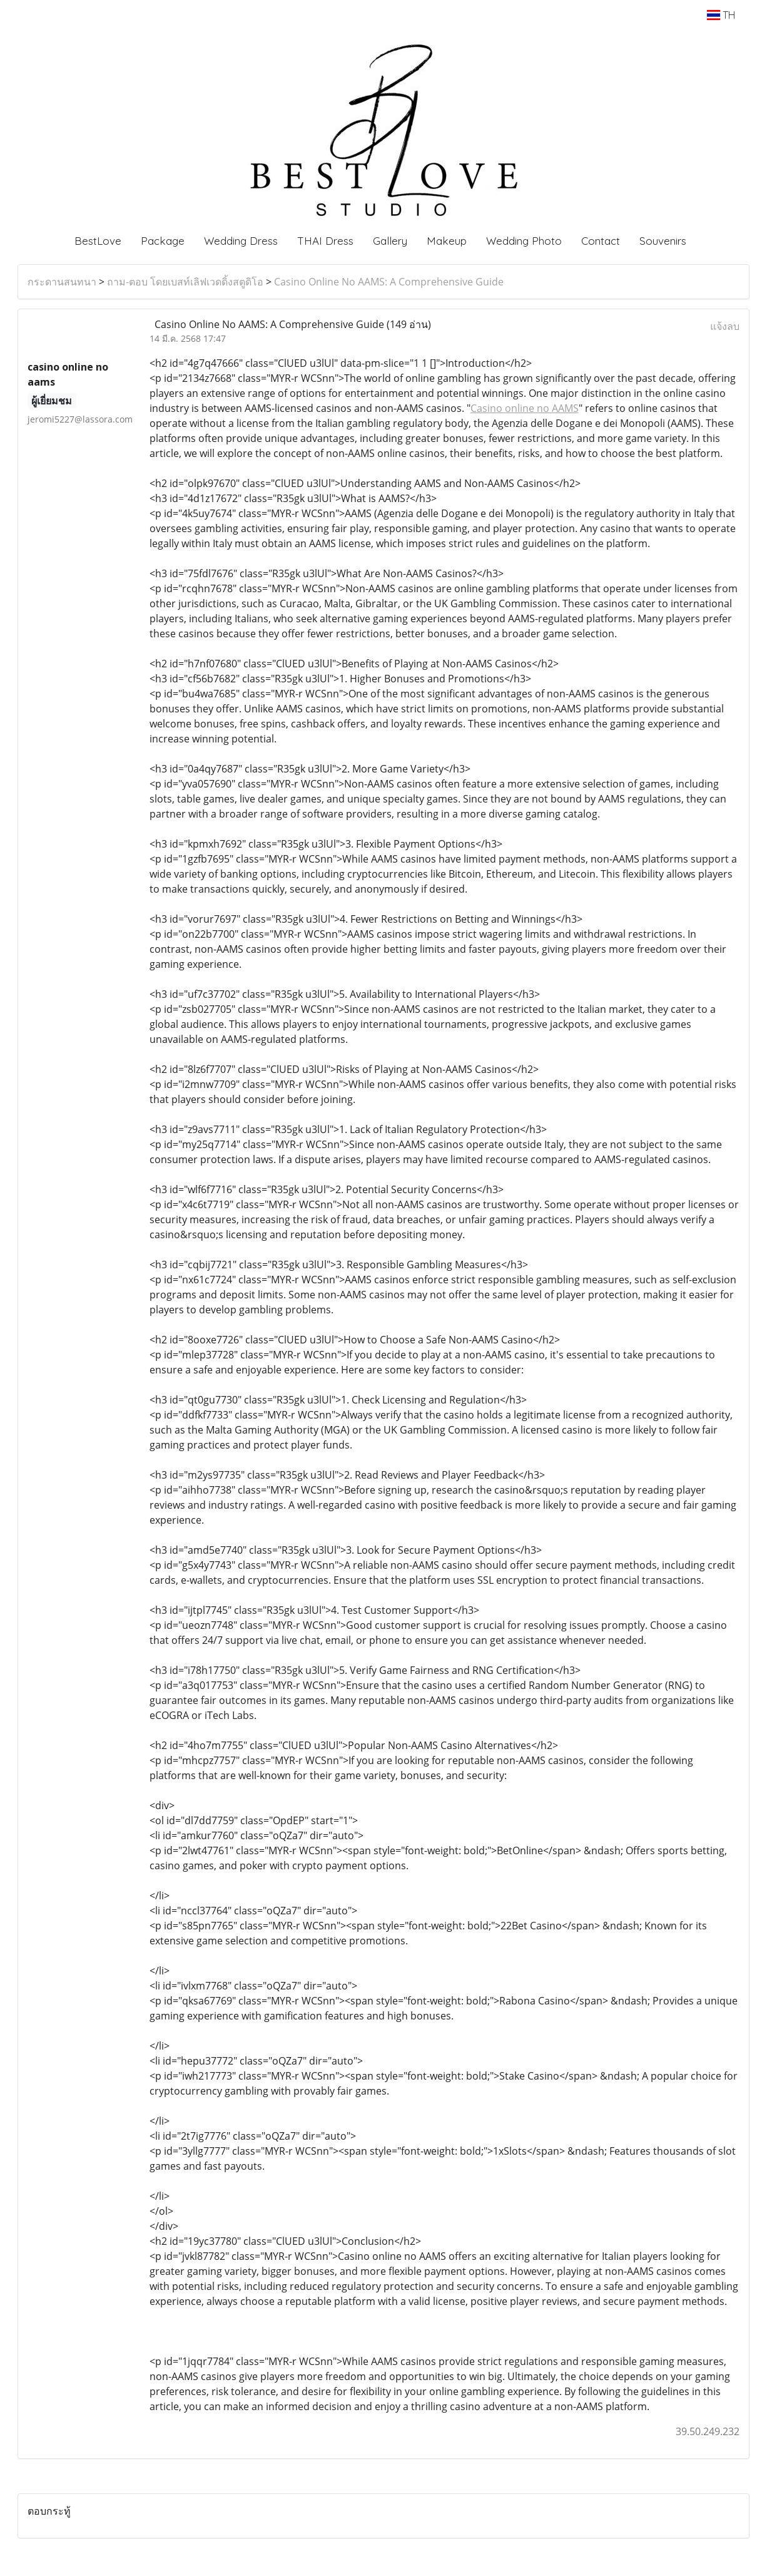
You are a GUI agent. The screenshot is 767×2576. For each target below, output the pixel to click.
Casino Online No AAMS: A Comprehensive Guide (389, 282)
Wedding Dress (241, 240)
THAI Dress (325, 240)
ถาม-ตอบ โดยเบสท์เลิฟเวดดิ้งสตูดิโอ (185, 282)
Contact (600, 240)
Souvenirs (662, 240)
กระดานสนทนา (62, 282)
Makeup (447, 240)
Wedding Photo (524, 240)
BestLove (97, 240)
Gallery (390, 240)
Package (163, 240)
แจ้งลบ (724, 326)
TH (721, 15)
